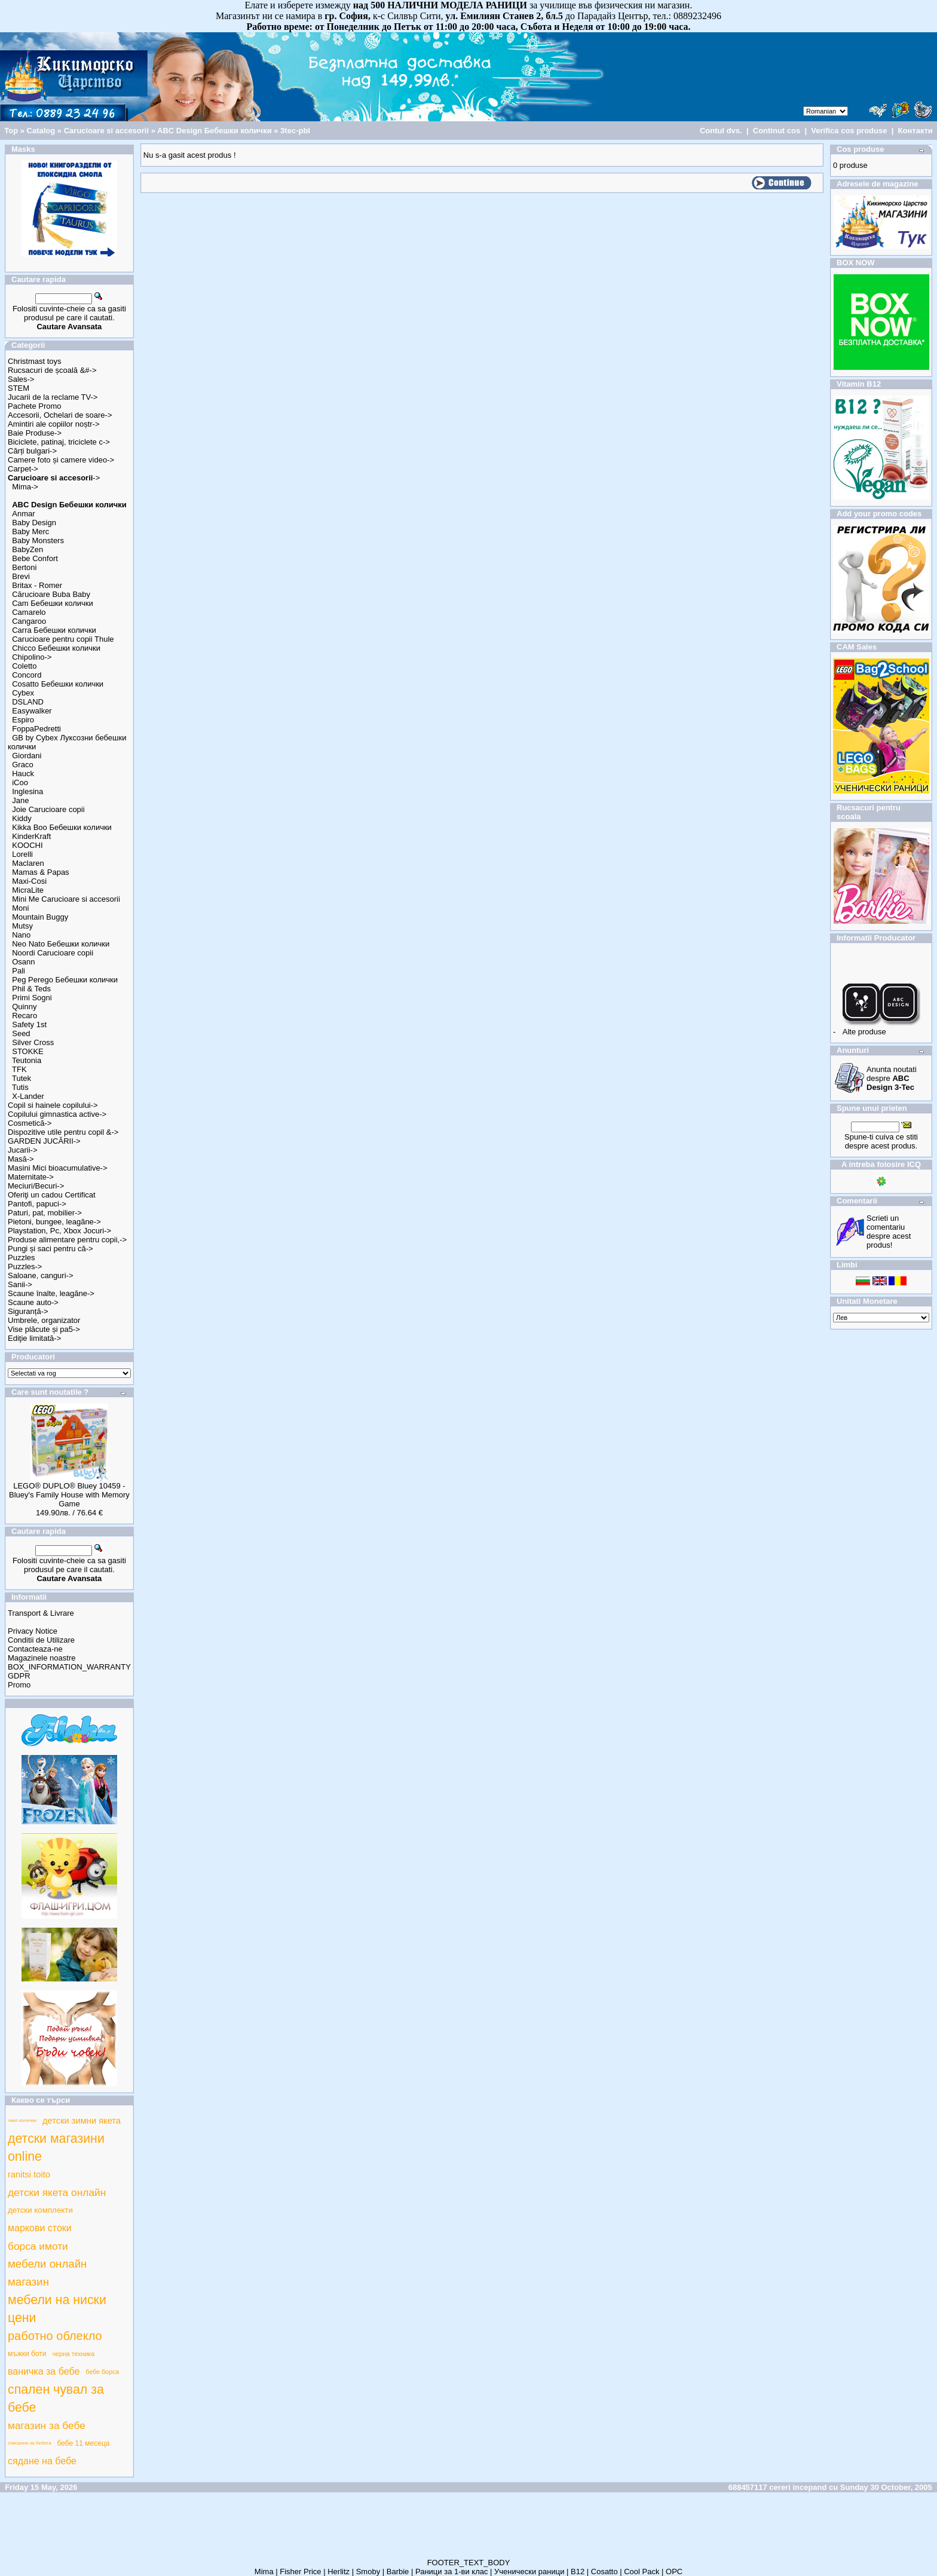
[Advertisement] (468, 2530)
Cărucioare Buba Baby (51, 594)
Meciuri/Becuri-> (36, 1185)
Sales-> (21, 379)
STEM (18, 388)
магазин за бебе (46, 2425)
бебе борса (102, 2371)
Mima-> (25, 486)
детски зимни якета (81, 2120)
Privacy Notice (32, 1631)
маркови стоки (40, 2228)
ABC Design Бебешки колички (214, 130)
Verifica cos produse (849, 130)
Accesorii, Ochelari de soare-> (60, 415)
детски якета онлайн (57, 2192)
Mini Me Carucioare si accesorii (66, 899)
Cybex (23, 692)
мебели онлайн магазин (47, 2273)
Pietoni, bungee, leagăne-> (54, 1221)
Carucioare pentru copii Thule (63, 639)
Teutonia (26, 1060)
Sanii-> (20, 1284)
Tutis (20, 1087)
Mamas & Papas (40, 872)
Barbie (398, 2571)
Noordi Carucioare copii (52, 952)
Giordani (26, 755)
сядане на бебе (42, 2461)
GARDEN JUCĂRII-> (44, 1141)
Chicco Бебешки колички (56, 648)
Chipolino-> (31, 657)
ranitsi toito (29, 2174)
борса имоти (38, 2246)
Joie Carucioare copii (48, 809)
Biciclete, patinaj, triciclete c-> (59, 441)
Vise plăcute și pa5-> (44, 1329)
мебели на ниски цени (57, 2309)
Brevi (21, 576)
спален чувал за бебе (56, 2398)
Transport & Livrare (41, 1613)
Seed (21, 1033)
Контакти (915, 130)
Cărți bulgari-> (32, 450)
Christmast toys (35, 361)
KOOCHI (27, 845)
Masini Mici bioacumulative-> (58, 1167)
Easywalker (31, 710)
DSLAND (28, 701)
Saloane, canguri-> (41, 1275)
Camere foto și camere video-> (61, 459)
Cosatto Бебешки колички (57, 683)
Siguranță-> (28, 1311)
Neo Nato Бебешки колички (60, 943)
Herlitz (338, 2571)
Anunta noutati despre (891, 1078)
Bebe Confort (35, 558)
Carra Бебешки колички (54, 630)
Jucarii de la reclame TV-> (52, 397)
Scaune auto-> (33, 1302)
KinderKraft (31, 836)
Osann (23, 961)
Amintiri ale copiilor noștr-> (54, 423)
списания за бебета (29, 2443)
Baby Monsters (38, 540)
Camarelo (28, 612)
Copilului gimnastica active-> (57, 1114)
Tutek (21, 1078)
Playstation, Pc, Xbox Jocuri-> (59, 1230)
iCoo (20, 782)
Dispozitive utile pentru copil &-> (63, 1132)
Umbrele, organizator (44, 1320)
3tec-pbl (295, 130)
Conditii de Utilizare (41, 1639)
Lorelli (22, 854)
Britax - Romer (37, 585)
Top (11, 130)
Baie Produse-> (35, 432)
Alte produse (864, 1031)
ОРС (674, 2571)
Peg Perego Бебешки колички (65, 979)
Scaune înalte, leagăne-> (51, 1293)
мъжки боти (27, 2354)
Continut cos (776, 130)
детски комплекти (40, 2210)
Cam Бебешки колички (52, 603)
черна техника (74, 2353)
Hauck (23, 773)
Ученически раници (529, 2571)
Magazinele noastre (41, 1657)
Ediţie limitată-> (34, 1338)
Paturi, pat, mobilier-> (45, 1212)
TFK (19, 1069)
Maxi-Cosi (29, 881)
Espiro (23, 719)
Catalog (41, 130)
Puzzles (21, 1257)
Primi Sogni (31, 997)
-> (54, 477)
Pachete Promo (35, 406)
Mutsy (22, 925)
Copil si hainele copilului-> (53, 1105)
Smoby (368, 2571)
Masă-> (21, 1158)
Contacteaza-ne (35, 1648)
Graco (22, 764)
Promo (19, 1684)
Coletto (24, 665)
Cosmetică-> (29, 1123)
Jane (20, 800)
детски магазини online (56, 2147)
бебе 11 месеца (83, 2443)
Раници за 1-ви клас (451, 2571)
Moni (20, 907)
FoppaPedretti (36, 728)
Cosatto (604, 2571)
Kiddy (22, 818)
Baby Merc (30, 531)
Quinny (24, 1006)
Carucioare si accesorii (106, 130)
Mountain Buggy (40, 916)
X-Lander (28, 1096)
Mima (264, 2571)
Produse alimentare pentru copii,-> (67, 1239)
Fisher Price (300, 2571)
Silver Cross (33, 1042)
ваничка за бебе (43, 2371)
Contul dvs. (721, 130)
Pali (18, 970)
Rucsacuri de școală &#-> (52, 370)
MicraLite (28, 890)
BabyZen (27, 549)
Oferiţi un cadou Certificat (52, 1194)
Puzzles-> (25, 1266)
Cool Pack (641, 2571)
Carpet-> (23, 468)
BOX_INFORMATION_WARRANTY (69, 1666)
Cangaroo (29, 621)
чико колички (22, 2120)
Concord (26, 674)
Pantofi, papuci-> (37, 1203)
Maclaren (28, 863)
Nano (21, 934)
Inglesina (27, 791)
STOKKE (28, 1051)
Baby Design (34, 522)
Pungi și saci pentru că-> (50, 1248)
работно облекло (55, 2335)
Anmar (23, 513)
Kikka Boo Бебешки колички (62, 827)
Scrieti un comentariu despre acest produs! (888, 1231)
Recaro (24, 1015)
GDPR (19, 1675)
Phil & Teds (31, 988)
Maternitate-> (31, 1176)
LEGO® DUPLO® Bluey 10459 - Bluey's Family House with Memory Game (69, 1494)
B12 (577, 2571)
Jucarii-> (23, 1149)
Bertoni (24, 567)
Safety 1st (29, 1024)
